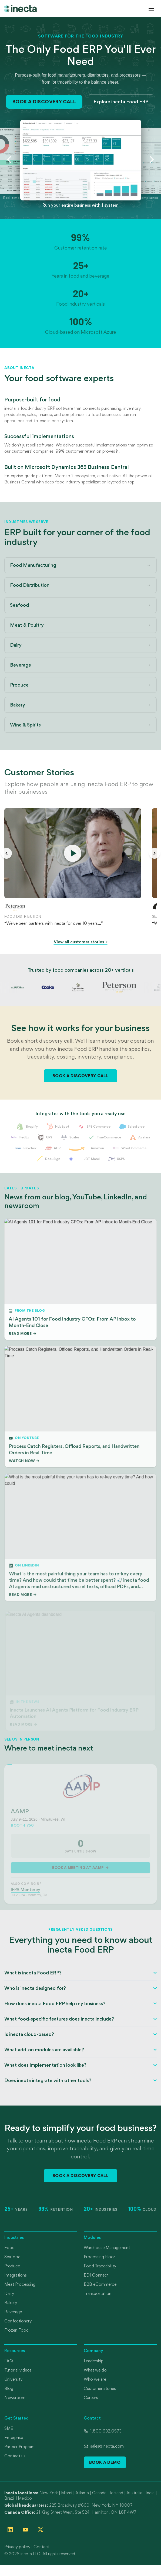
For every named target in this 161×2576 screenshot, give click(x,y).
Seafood (12, 2256)
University (13, 2379)
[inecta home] (20, 8)
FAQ (8, 2360)
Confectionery (18, 2320)
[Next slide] (152, 159)
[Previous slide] (9, 159)
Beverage (13, 2311)
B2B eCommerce (100, 2284)
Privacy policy (17, 2546)
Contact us (14, 2455)
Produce (12, 2265)
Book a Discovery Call (44, 101)
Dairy (9, 2293)
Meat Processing (19, 2284)
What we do (95, 2370)
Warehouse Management (107, 2247)
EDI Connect (96, 2275)
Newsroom (14, 2397)
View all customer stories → (81, 941)
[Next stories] (154, 853)
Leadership (93, 2360)
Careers (91, 2397)
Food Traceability (100, 2265)
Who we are (95, 2379)
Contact (41, 2546)
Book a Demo (104, 2462)
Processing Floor (99, 2256)
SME (8, 2428)
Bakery (10, 2302)
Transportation (97, 2293)
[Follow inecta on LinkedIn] (10, 2530)
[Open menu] (151, 8)
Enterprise (13, 2437)
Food (9, 2247)
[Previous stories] (6, 853)
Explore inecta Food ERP (120, 101)
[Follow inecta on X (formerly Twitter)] (40, 2530)
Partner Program (19, 2446)
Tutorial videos (18, 2370)
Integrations (15, 2275)
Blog (8, 2388)
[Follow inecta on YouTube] (25, 2530)
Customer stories (100, 2388)
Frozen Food (16, 2330)
